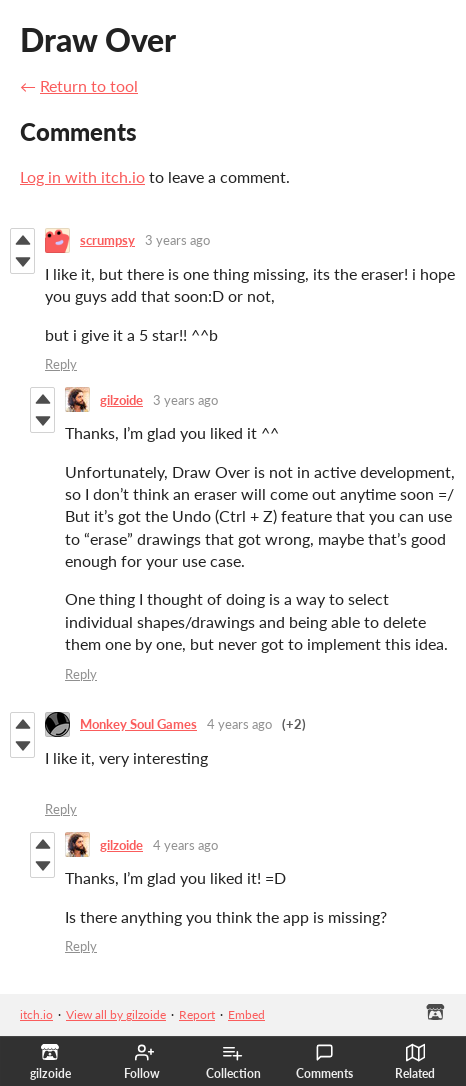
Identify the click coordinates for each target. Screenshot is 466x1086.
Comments (324, 1062)
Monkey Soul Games (138, 724)
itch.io (36, 1014)
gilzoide (121, 400)
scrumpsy (107, 240)
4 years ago (239, 724)
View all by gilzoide (116, 1014)
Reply (61, 364)
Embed (246, 1014)
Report (197, 1014)
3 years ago (177, 240)
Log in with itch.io (82, 176)
